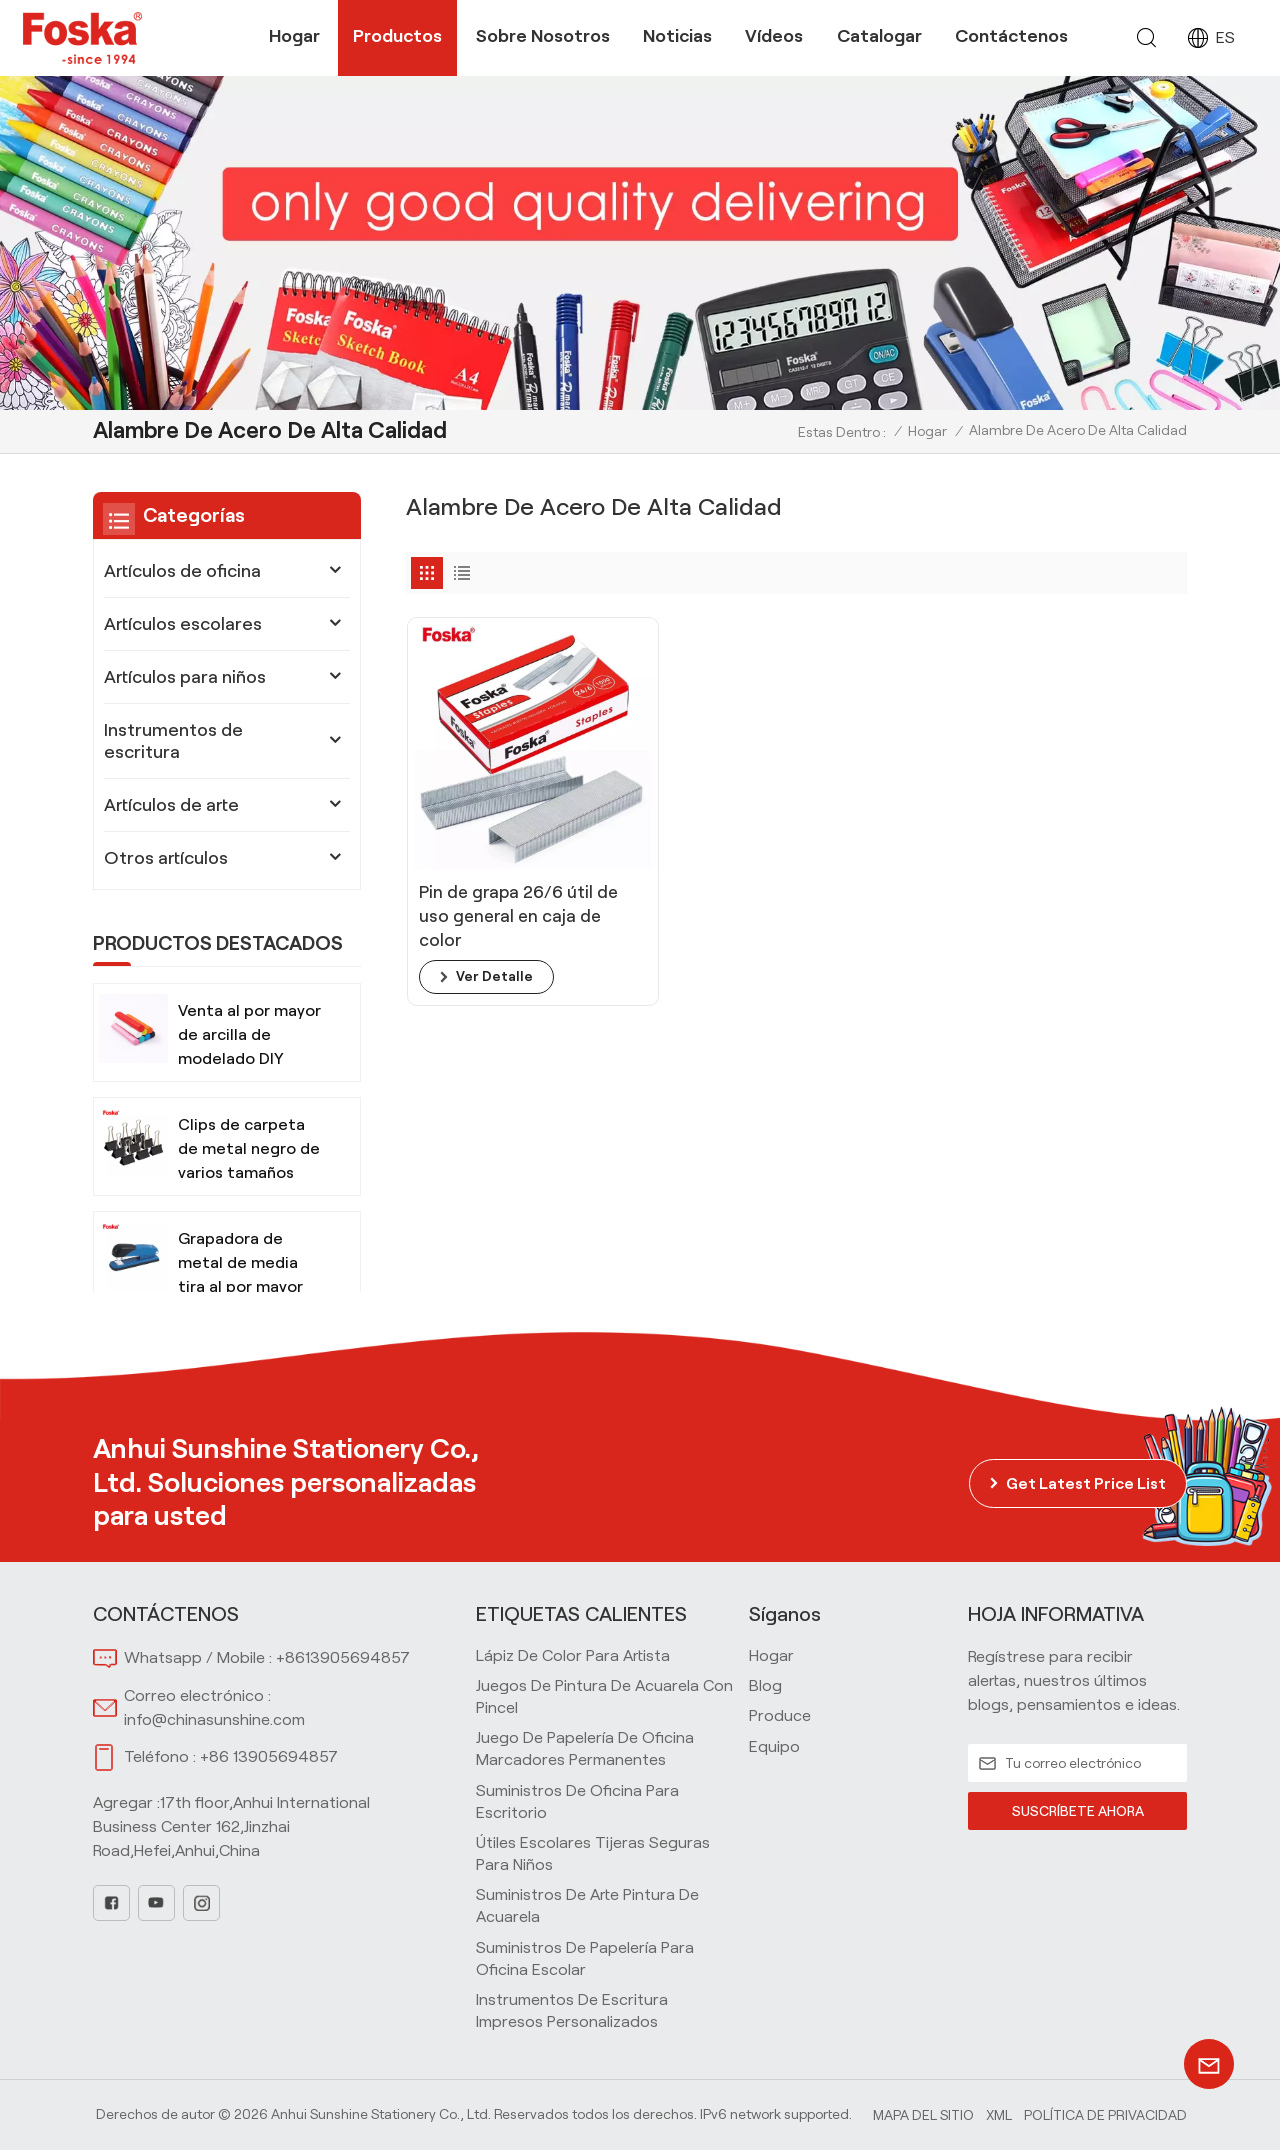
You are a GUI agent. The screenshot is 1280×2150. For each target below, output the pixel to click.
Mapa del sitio (923, 2115)
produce (780, 1715)
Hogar (294, 36)
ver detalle (494, 908)
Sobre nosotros (543, 36)
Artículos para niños (185, 677)
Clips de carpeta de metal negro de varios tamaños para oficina (249, 1150)
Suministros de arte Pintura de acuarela (587, 1905)
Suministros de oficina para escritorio (577, 1801)
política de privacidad (1105, 2115)
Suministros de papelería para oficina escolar (585, 1958)
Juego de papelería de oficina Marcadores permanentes (585, 1748)
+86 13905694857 (269, 1756)
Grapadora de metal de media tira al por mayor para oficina (240, 1264)
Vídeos (774, 36)
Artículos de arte (171, 805)
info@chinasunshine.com (214, 1719)
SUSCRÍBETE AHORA (1077, 1811)
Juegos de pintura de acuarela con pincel (604, 1696)
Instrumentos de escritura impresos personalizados (572, 2010)
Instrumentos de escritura (173, 741)
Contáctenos (1011, 36)
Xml (999, 2115)
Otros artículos (166, 858)
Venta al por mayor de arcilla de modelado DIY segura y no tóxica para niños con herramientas (249, 1036)
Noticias (677, 36)
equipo (774, 1746)
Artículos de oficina (182, 571)
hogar (771, 1655)
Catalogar (879, 36)
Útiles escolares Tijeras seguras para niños (593, 1853)
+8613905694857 (343, 1657)
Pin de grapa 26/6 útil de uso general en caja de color (496, 847)
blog (765, 1685)
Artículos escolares (183, 624)
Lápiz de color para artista (573, 1655)
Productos (397, 36)
